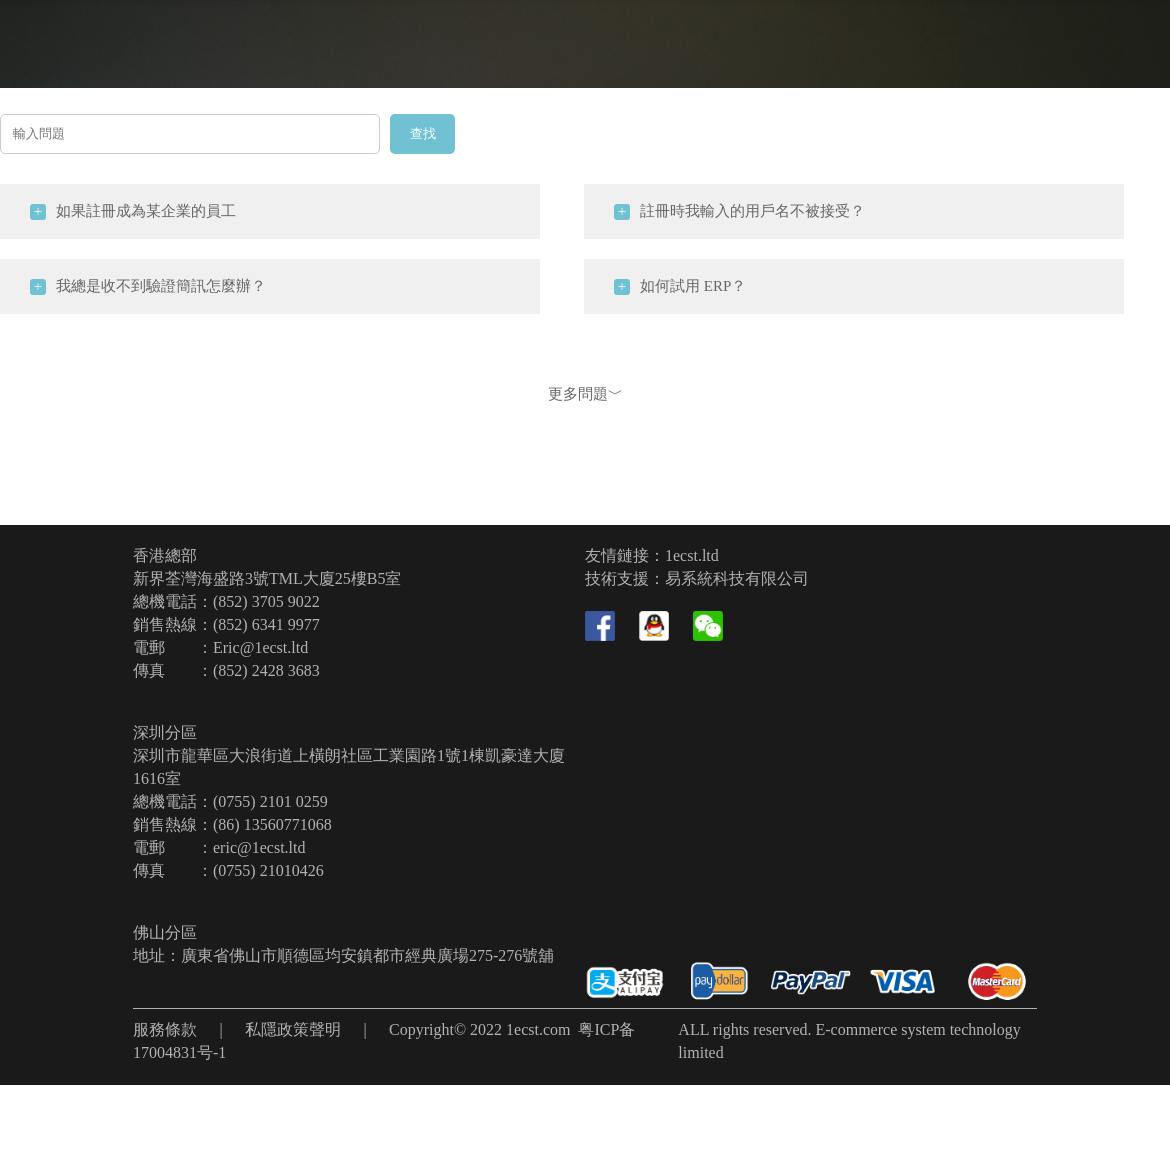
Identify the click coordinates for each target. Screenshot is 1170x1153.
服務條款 (165, 1029)
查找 (423, 133)
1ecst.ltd (692, 555)
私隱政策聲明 (293, 1029)
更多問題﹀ (585, 394)
